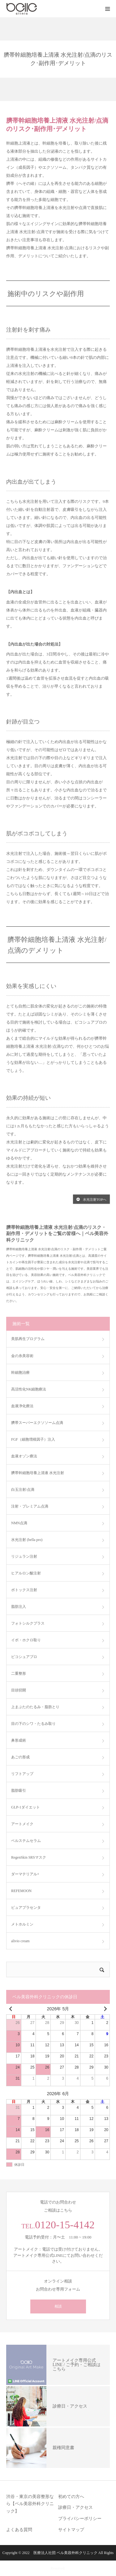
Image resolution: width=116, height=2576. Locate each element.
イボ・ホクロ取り (26, 1640)
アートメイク (22, 1824)
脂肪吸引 (18, 1790)
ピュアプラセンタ (26, 1907)
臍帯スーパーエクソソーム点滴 (37, 1423)
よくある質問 (19, 2529)
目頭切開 (18, 1690)
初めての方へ (71, 2496)
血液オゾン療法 (24, 1456)
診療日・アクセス (75, 2507)
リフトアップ (22, 1774)
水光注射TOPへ (91, 1199)
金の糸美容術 (22, 1356)
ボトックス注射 (24, 1590)
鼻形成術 (18, 1740)
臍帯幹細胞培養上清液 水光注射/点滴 (57, 120)
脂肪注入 (18, 1606)
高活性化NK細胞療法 (28, 1389)
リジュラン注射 (24, 1556)
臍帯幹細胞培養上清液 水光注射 (37, 1473)
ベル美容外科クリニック (77, 2553)
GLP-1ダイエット (25, 1807)
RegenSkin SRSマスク (28, 1857)
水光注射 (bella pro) (26, 1540)
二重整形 (18, 1673)
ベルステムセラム (26, 1840)
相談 (58, 2306)
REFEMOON (21, 1891)
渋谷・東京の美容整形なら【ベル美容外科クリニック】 (30, 2504)
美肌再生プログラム (28, 1339)
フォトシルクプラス (28, 1623)
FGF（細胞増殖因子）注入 (33, 1439)
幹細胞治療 (20, 1372)
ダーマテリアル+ (25, 1874)
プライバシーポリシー (79, 2518)
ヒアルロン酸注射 (26, 1573)
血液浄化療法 (22, 1406)
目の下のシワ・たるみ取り (33, 1723)
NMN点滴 (19, 1523)
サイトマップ (71, 2529)
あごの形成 (20, 1757)
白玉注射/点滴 (22, 1489)
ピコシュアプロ (24, 1657)
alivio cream (20, 1941)
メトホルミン (22, 1924)
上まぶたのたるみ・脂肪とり (35, 1707)
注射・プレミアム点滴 (29, 1506)
